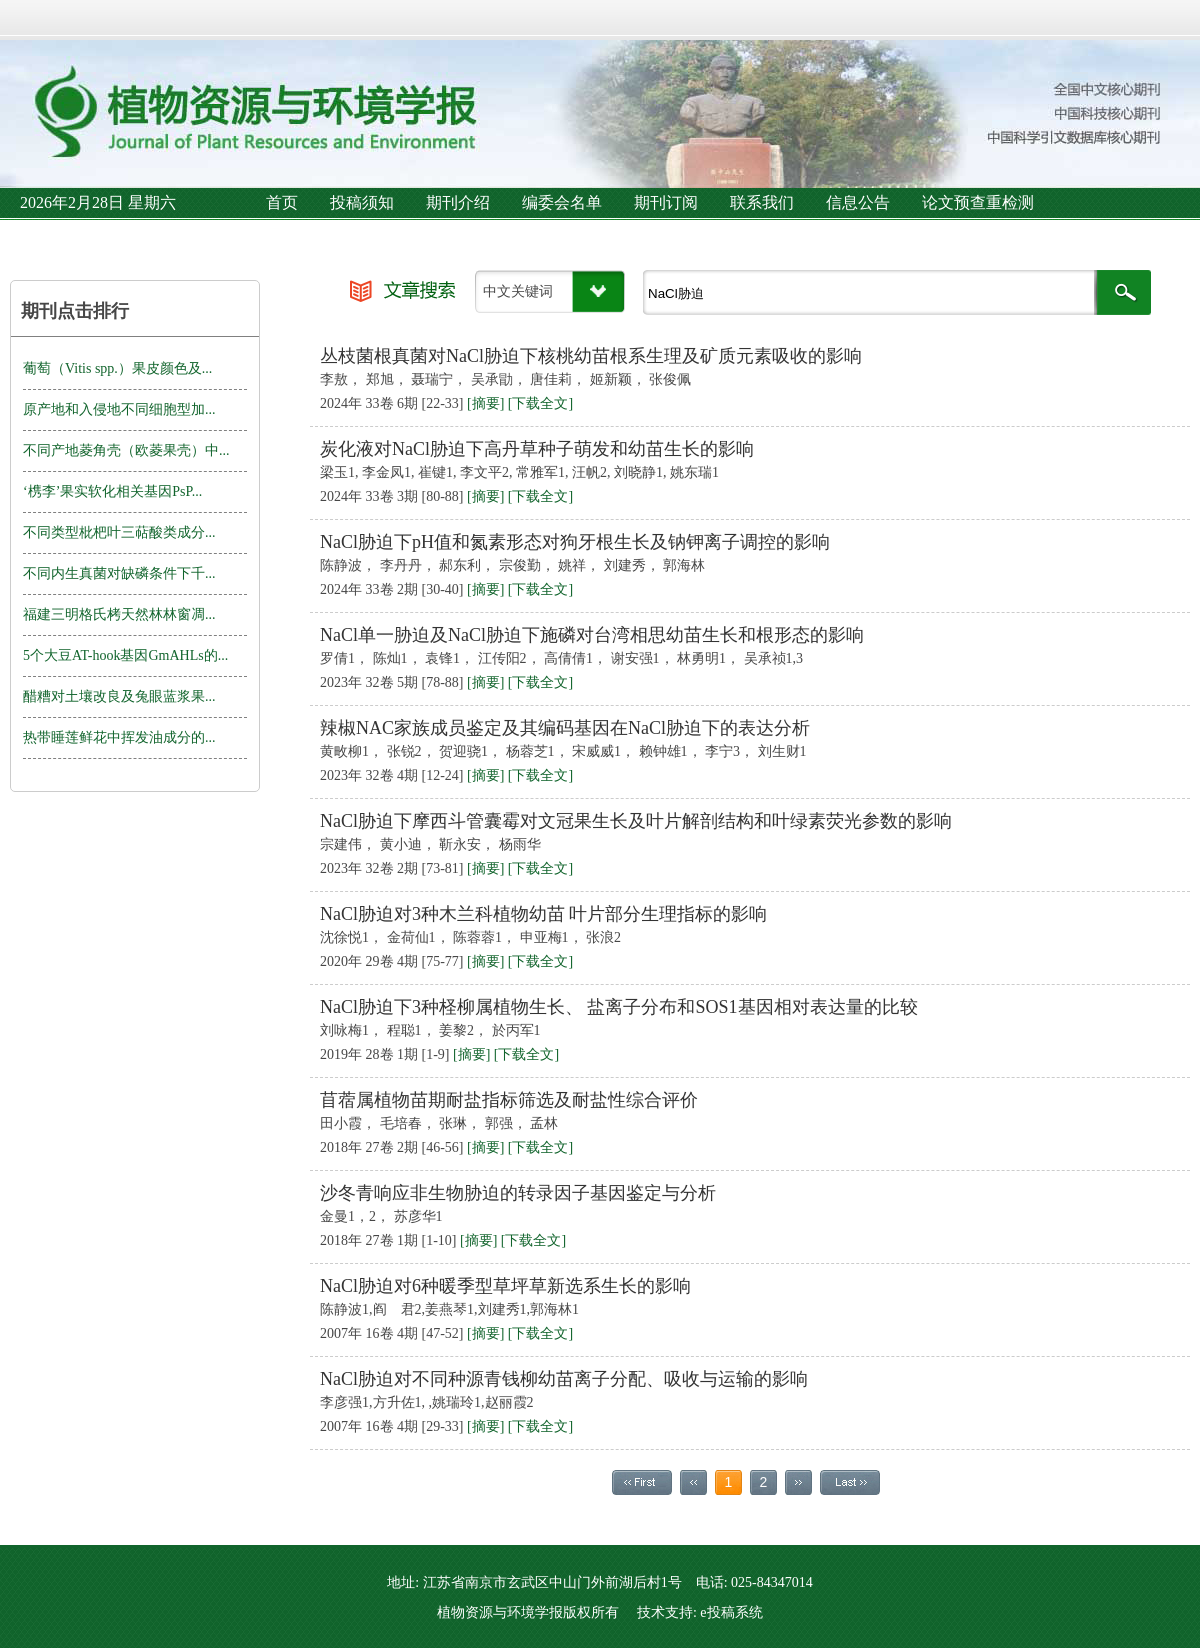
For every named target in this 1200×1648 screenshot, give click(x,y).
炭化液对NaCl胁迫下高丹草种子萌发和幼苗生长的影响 (537, 449)
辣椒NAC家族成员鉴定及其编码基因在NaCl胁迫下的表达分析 (565, 728)
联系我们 (762, 202)
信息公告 (858, 202)
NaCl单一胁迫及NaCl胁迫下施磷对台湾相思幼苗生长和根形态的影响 (592, 635)
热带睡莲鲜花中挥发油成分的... (119, 737)
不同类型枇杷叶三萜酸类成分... (119, 532)
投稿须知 (362, 202)
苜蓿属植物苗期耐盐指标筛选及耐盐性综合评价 (509, 1100)
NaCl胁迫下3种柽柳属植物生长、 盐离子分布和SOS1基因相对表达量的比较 (619, 1007)
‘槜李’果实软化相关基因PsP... (112, 491)
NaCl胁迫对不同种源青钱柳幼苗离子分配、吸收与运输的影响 (564, 1379)
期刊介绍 (458, 202)
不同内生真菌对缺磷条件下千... (119, 573)
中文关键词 (518, 291)
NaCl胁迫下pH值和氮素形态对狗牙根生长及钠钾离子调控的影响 (575, 542)
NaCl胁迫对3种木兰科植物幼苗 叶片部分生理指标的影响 (544, 914)
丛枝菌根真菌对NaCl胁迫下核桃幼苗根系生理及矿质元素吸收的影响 (591, 356)
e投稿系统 (731, 1612)
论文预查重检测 (978, 202)
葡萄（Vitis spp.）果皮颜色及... (117, 368)
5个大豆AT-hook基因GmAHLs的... (125, 655)
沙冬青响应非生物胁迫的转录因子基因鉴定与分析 (518, 1193)
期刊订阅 (666, 202)
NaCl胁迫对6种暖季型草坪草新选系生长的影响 (505, 1286)
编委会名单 (562, 202)
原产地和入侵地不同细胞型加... (119, 409)
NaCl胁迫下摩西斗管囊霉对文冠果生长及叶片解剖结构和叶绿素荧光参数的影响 (636, 821)
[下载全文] (540, 403)
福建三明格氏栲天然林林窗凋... (119, 614)
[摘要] (485, 403)
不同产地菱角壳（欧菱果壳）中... (126, 450)
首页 (282, 202)
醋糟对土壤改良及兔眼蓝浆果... (119, 696)
